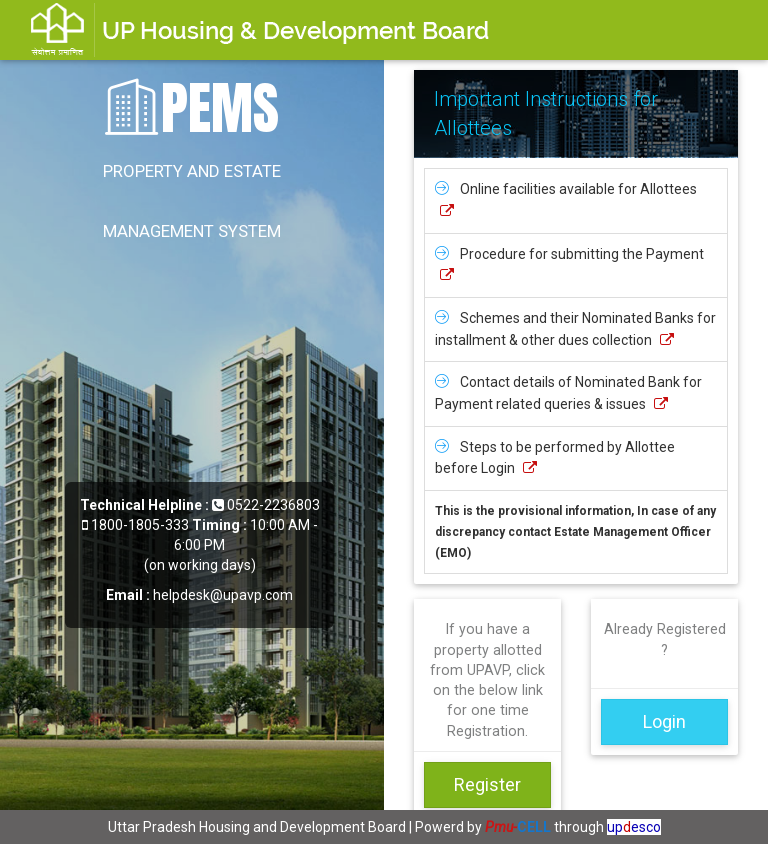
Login (664, 721)
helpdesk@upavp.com (223, 595)
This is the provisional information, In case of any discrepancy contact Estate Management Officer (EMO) (575, 531)
